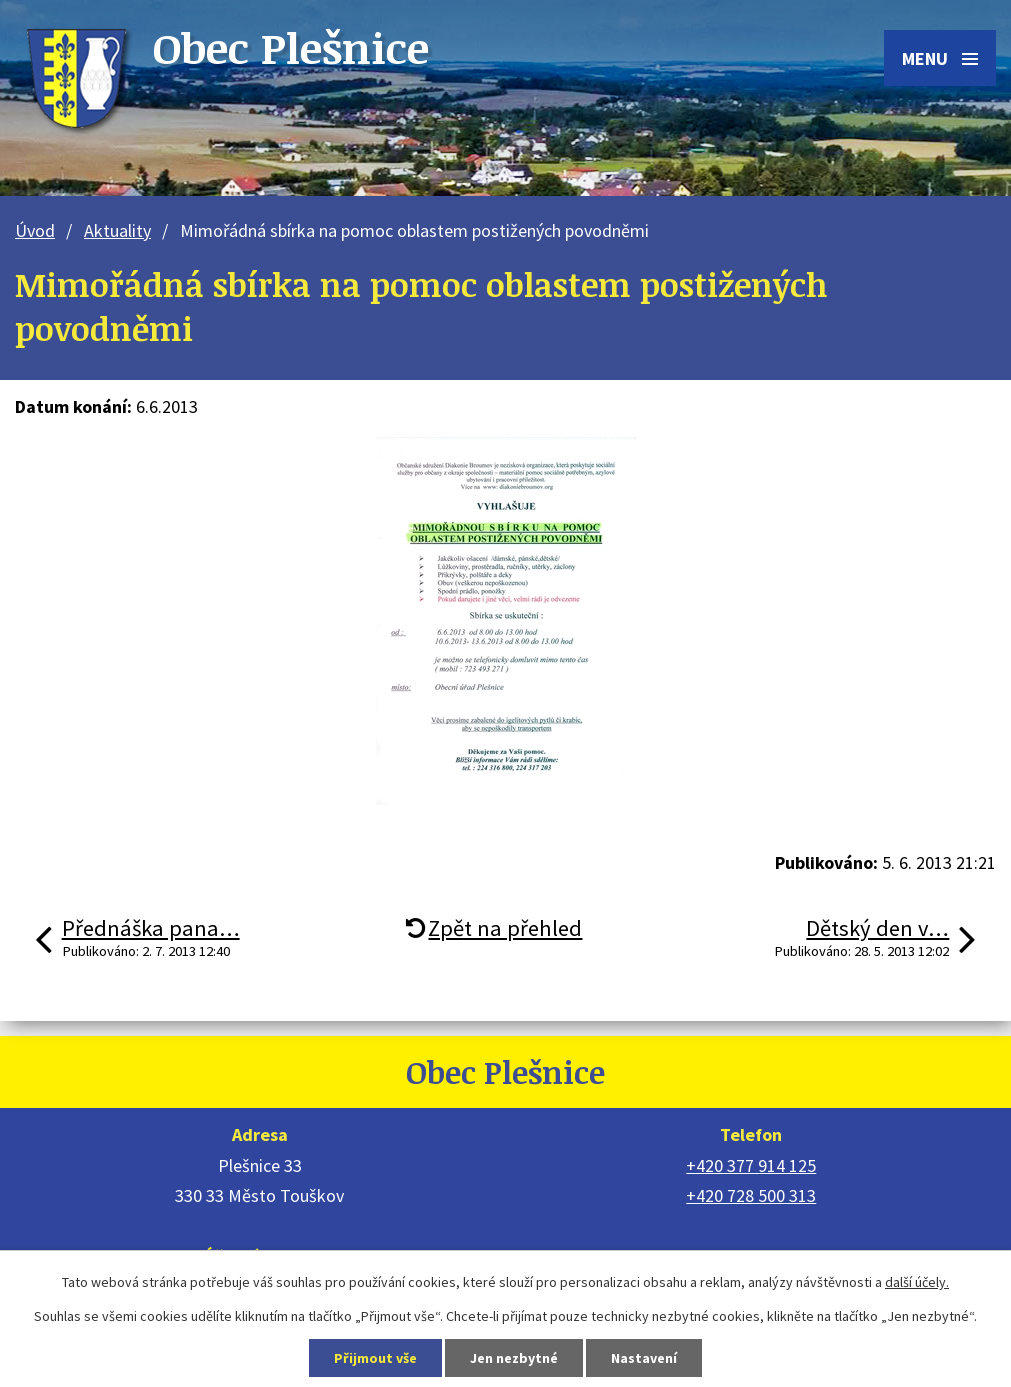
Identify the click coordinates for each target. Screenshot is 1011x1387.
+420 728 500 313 (751, 1195)
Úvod (35, 230)
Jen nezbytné (514, 1358)
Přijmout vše (375, 1358)
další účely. (917, 1282)
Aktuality (117, 230)
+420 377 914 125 (751, 1165)
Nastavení (644, 1358)
